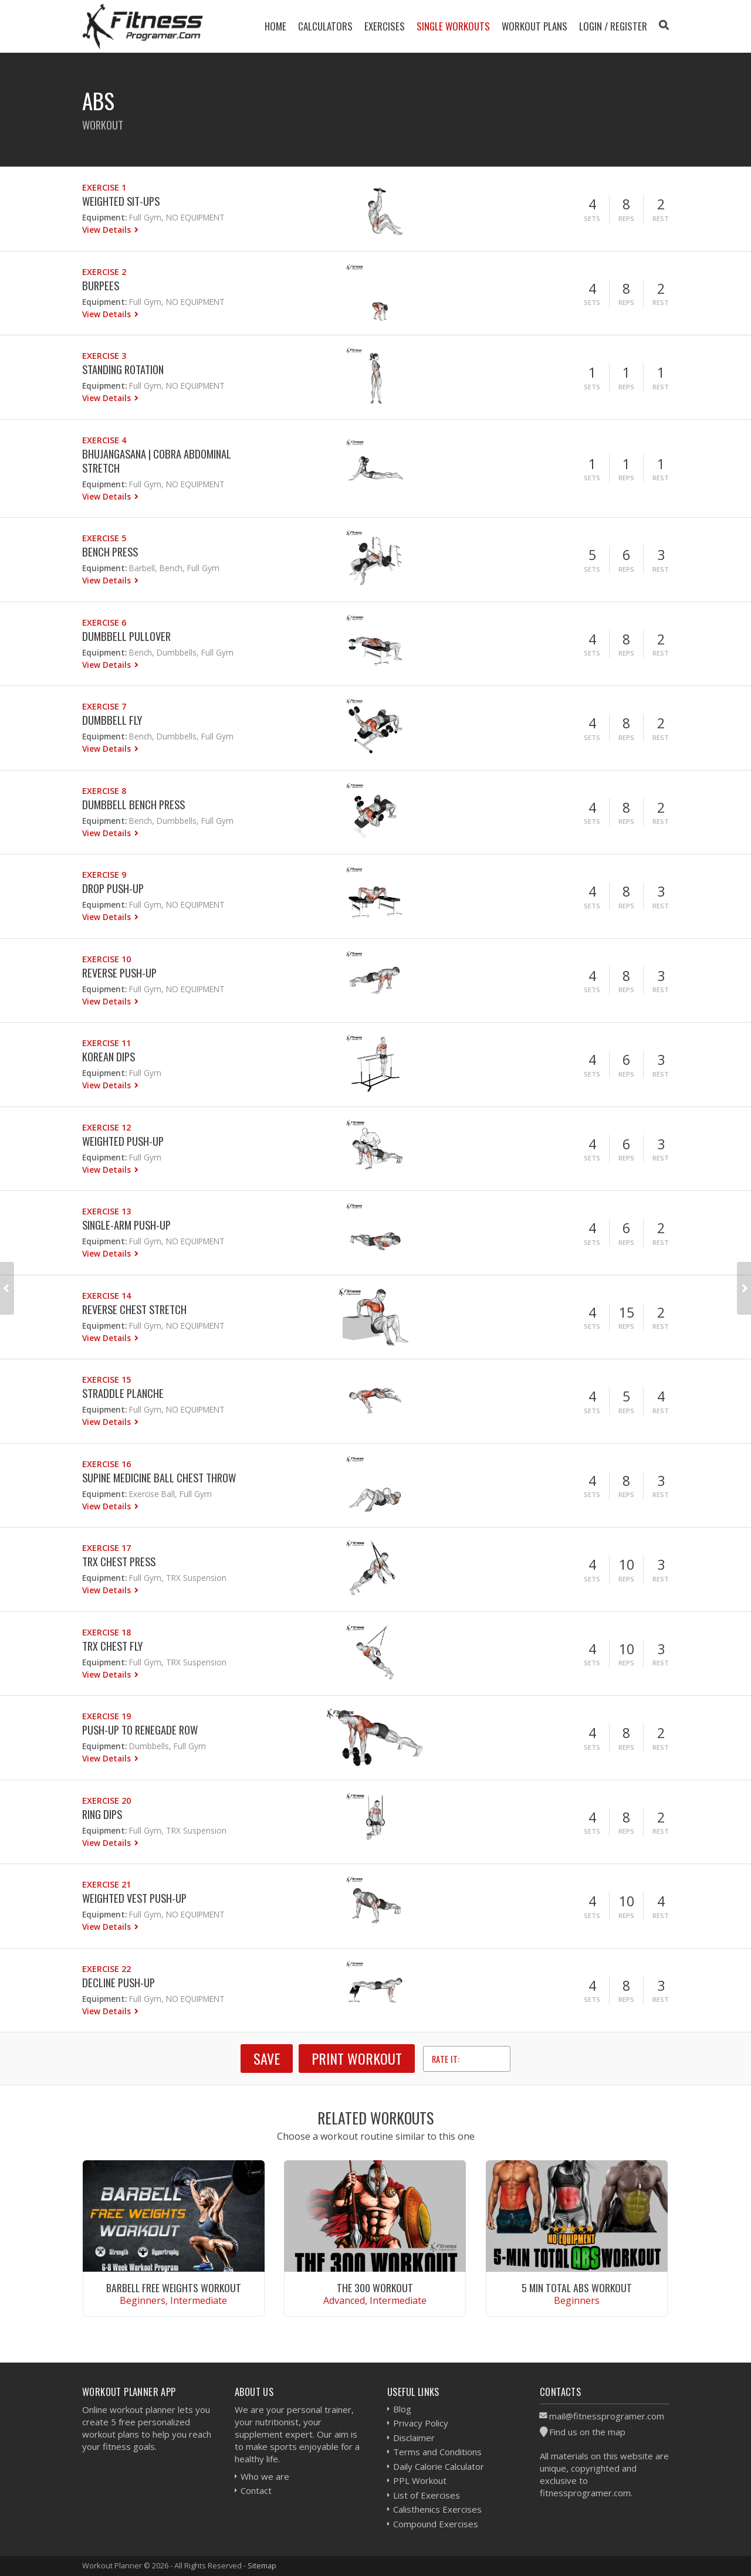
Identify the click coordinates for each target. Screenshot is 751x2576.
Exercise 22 (106, 1968)
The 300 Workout (375, 2287)
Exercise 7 (104, 706)
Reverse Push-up (119, 972)
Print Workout (357, 2058)
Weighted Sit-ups (121, 201)
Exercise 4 (104, 440)
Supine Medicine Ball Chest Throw (159, 1477)
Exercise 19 (106, 1716)
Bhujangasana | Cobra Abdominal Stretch (156, 461)
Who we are (265, 2476)
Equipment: (104, 217)
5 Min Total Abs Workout (577, 2287)
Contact (256, 2490)
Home (275, 26)
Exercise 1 (104, 187)
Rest (660, 218)
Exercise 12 (106, 1127)
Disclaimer (414, 2437)
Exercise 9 (104, 874)
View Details (107, 229)
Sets (592, 218)
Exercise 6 (104, 622)
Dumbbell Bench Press (133, 804)
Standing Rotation (123, 369)
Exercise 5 (104, 538)
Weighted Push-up (123, 1141)
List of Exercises (426, 2495)
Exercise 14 (106, 1295)
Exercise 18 (106, 1632)
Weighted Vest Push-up (134, 1898)
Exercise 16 (106, 1463)
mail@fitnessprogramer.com (606, 2416)
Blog (402, 2409)
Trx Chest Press (118, 1561)
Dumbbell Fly (112, 720)
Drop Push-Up (113, 888)
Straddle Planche (123, 1393)
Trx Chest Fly (112, 1646)
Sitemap (262, 2565)
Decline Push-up (118, 1982)
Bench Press (110, 551)
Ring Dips (102, 1814)
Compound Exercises (435, 2524)
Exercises (384, 26)
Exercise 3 (104, 355)
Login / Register (613, 26)
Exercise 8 (104, 790)
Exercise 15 (106, 1379)
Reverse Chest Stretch (134, 1309)
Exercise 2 (104, 271)
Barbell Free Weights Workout (173, 2287)
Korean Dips (108, 1056)
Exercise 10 (106, 959)
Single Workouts (453, 26)
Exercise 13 (106, 1211)
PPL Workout (419, 2480)
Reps (626, 218)
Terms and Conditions (437, 2452)
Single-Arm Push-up (126, 1225)
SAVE (266, 2058)
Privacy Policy (420, 2423)
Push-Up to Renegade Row (140, 1729)
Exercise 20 (106, 1800)
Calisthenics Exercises (437, 2509)
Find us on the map (587, 2432)
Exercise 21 (106, 1884)
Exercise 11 (106, 1042)
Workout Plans (534, 26)
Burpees (100, 285)
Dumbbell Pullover (126, 636)
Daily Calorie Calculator (438, 2466)
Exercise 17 (106, 1547)
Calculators (325, 26)
